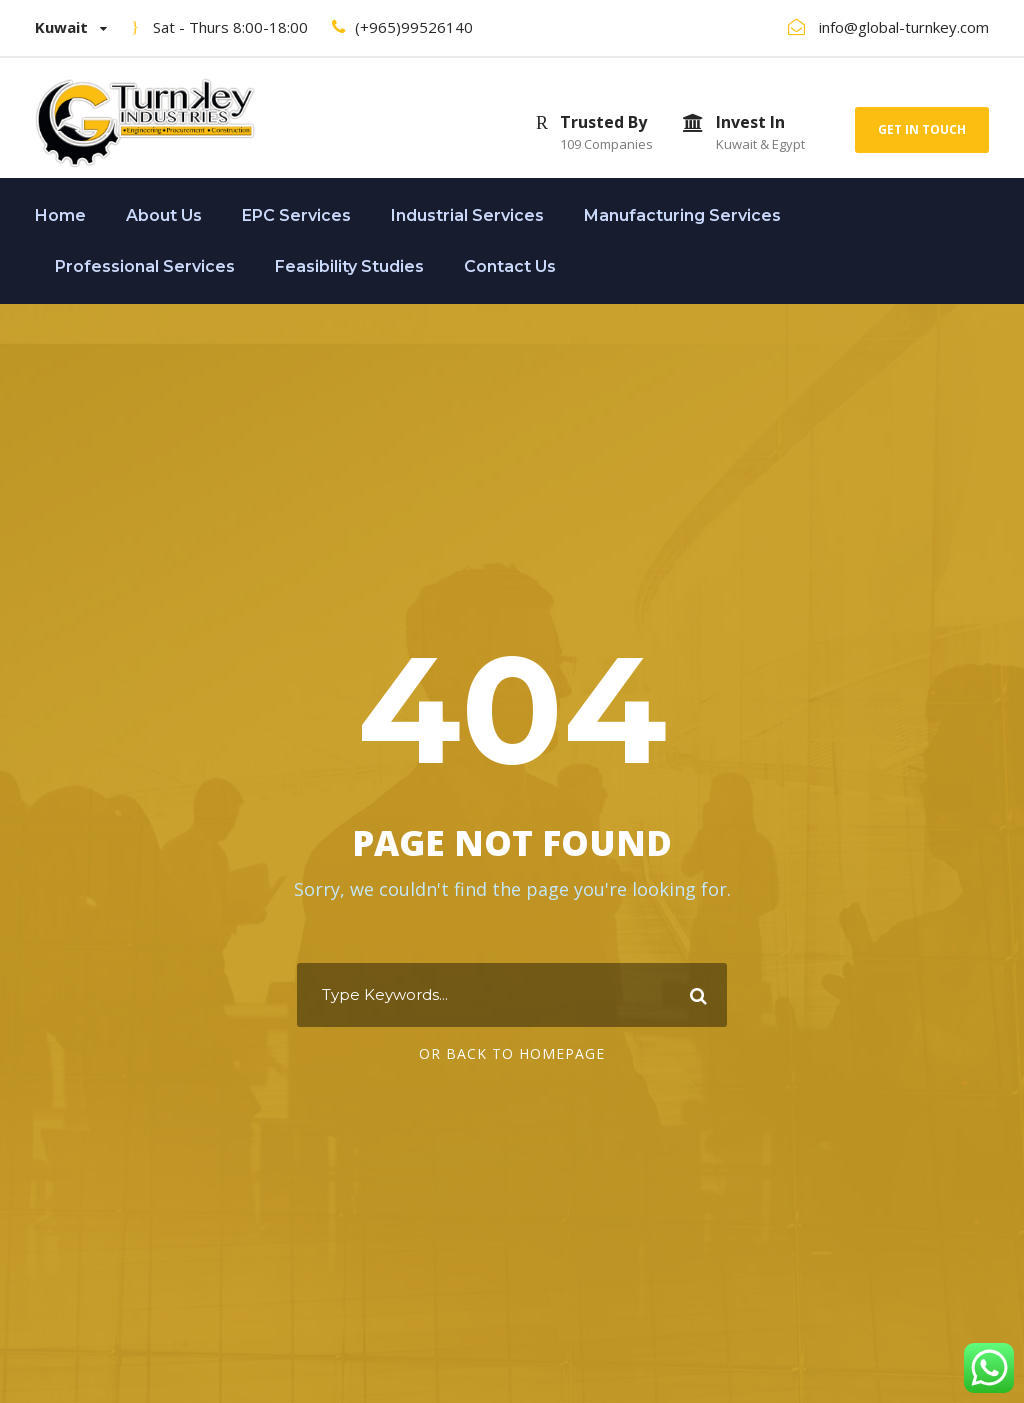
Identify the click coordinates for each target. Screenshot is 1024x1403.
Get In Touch (922, 129)
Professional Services (145, 266)
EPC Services (296, 215)
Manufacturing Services (682, 215)
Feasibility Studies (349, 266)
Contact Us (510, 266)
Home (60, 215)
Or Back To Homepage (512, 1053)
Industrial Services (467, 215)
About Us (164, 215)
